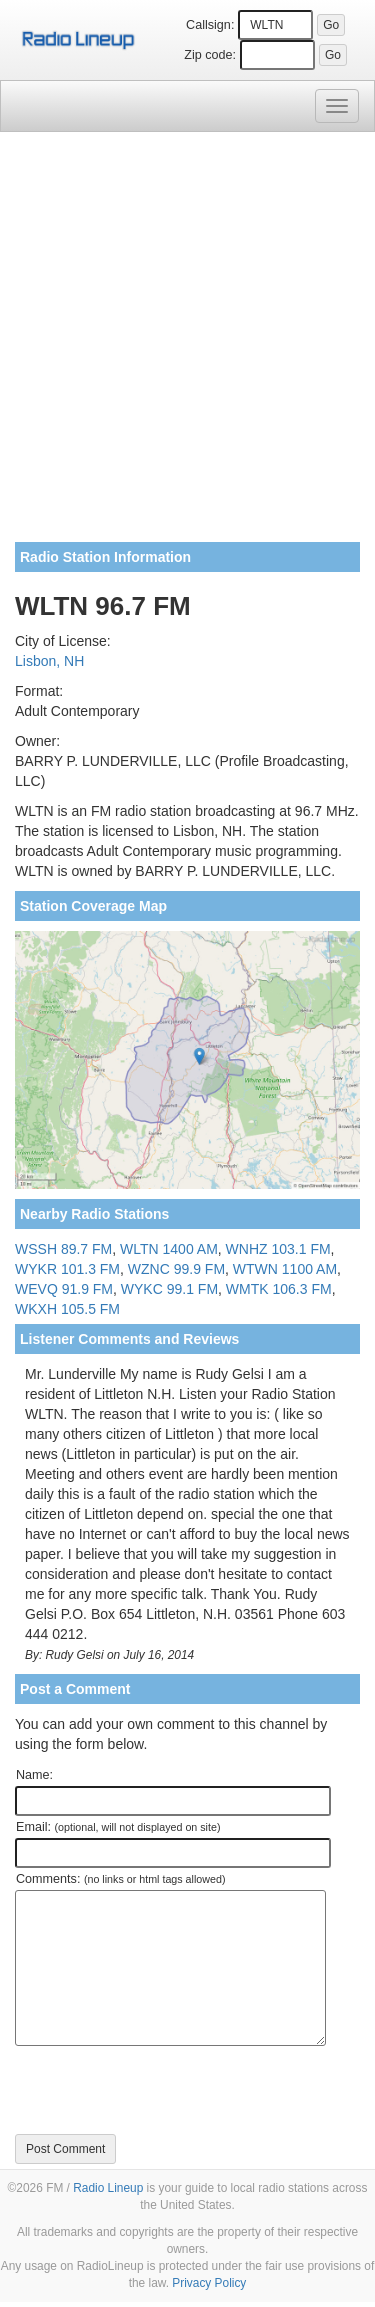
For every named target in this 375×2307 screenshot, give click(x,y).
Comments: (120, 1879)
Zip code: (210, 55)
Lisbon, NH (49, 661)
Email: (118, 1827)
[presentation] (167, 2090)
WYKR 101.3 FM (67, 1269)
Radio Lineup (108, 2188)
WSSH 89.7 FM (63, 1249)
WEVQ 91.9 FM (64, 1289)
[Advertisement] (187, 344)
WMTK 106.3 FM (279, 1289)
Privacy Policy (209, 2283)
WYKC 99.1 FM (169, 1289)
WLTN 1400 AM (169, 1249)
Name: (34, 1775)
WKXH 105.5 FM (67, 1309)
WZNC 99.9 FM (176, 1269)
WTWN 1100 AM (285, 1269)
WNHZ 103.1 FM (278, 1249)
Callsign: (210, 25)
